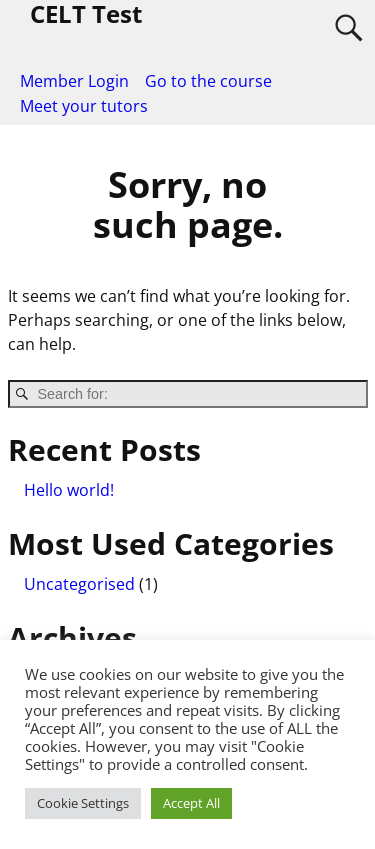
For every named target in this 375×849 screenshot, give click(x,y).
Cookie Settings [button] (83, 803)
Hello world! (69, 490)
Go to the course (208, 81)
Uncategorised (79, 584)
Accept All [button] (191, 803)
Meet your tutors (84, 106)
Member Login (74, 81)
